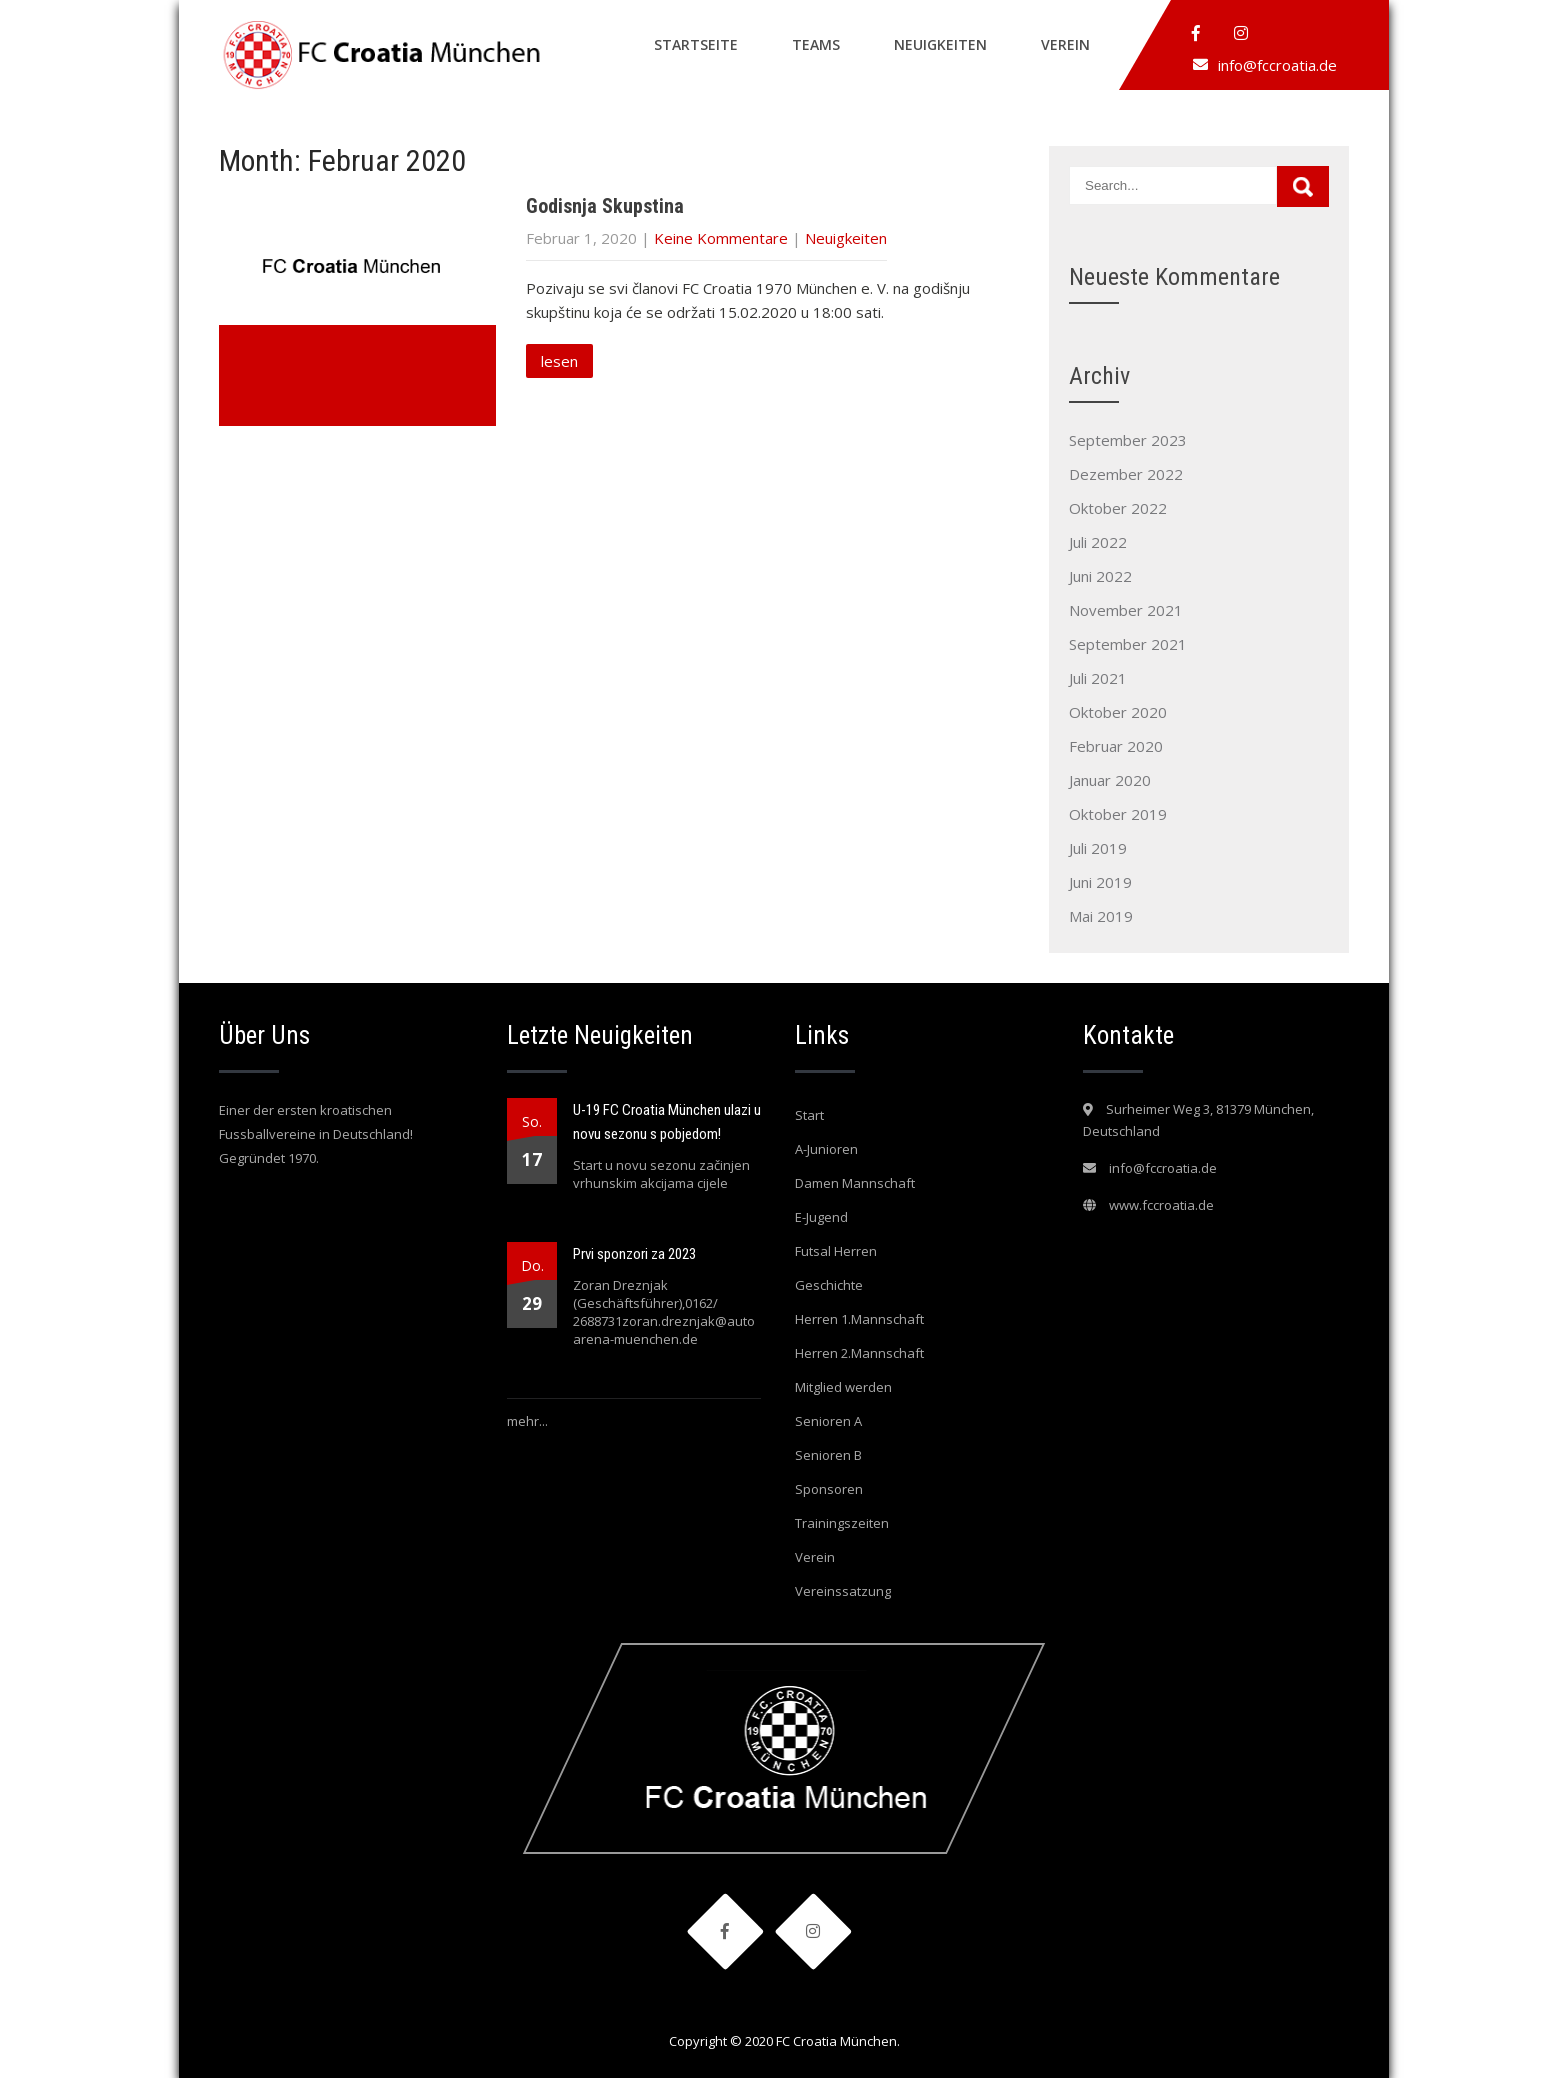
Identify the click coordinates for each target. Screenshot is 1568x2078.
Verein (1065, 44)
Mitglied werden (843, 1387)
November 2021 (1126, 610)
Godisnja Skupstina (605, 206)
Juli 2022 (1098, 542)
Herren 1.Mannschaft (859, 1319)
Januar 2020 (1110, 780)
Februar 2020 (1116, 746)
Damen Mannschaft (855, 1183)
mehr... (527, 1421)
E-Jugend (821, 1217)
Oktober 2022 (1118, 508)
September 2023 (1128, 440)
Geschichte (829, 1285)
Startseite (696, 44)
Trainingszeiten (842, 1523)
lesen (559, 361)
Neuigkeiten (940, 44)
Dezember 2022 (1126, 474)
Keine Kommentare (721, 238)
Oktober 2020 (1118, 712)
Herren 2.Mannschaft (859, 1353)
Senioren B (828, 1455)
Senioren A (828, 1421)
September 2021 (1128, 644)
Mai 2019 (1101, 916)
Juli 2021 (1098, 678)
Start (809, 1115)
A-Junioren (826, 1149)
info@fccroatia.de (1277, 65)
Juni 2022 (1100, 576)
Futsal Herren (836, 1251)
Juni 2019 (1100, 882)
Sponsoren (829, 1489)
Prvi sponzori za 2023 (634, 1254)
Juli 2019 (1098, 848)
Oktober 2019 (1118, 814)
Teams (816, 44)
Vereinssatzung (843, 1591)
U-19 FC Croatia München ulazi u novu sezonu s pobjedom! (667, 1122)
